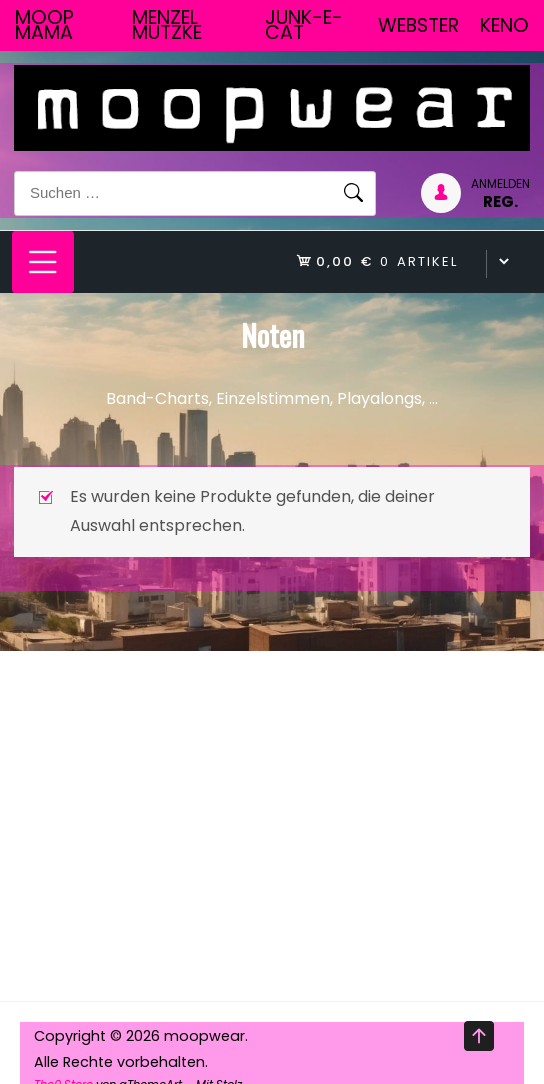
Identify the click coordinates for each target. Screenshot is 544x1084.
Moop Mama (44, 25)
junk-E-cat (304, 25)
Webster (418, 25)
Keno (504, 25)
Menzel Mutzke (167, 25)
